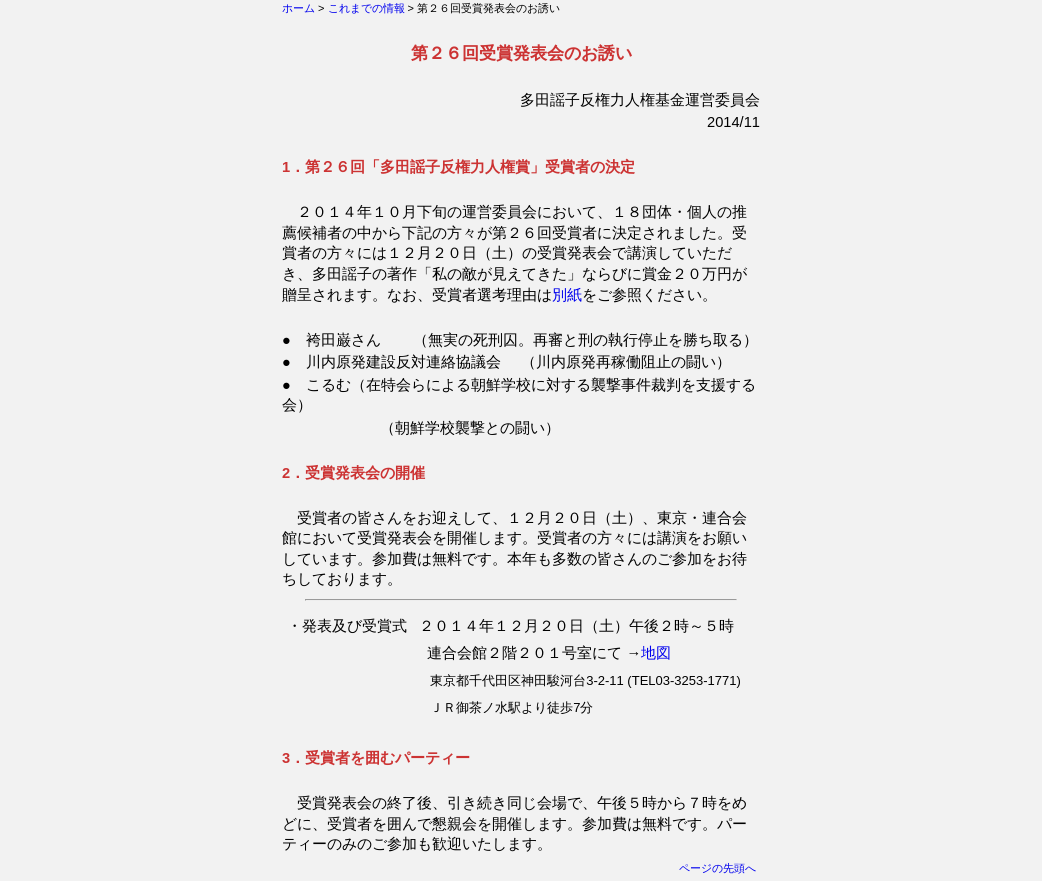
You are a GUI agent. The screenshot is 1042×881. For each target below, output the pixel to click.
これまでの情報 (366, 8)
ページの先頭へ (717, 868)
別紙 (567, 295)
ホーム (298, 8)
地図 (656, 653)
